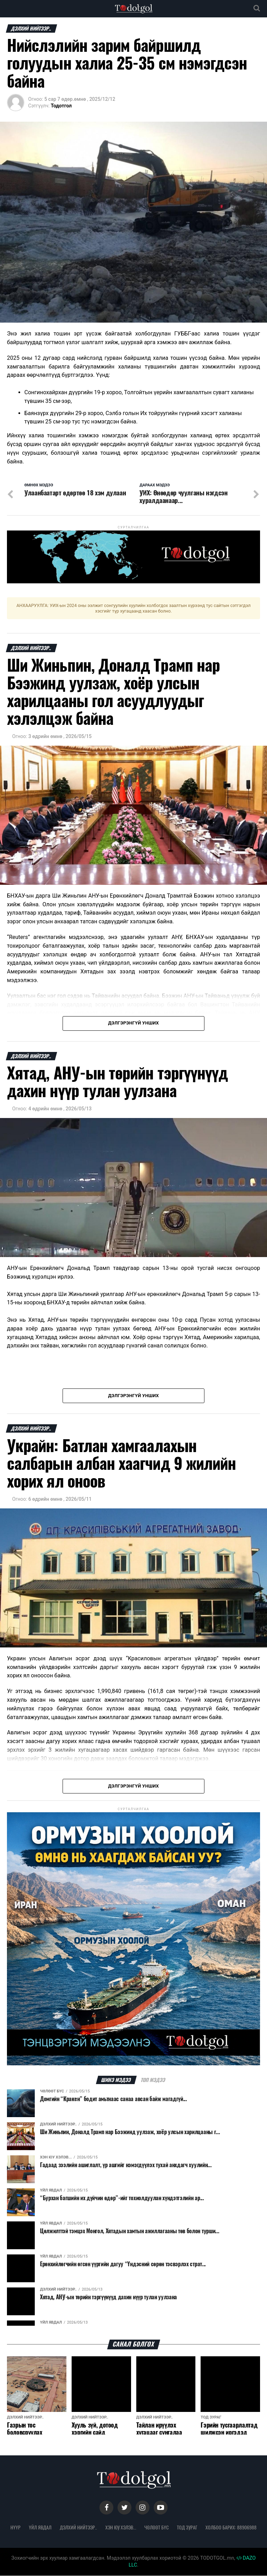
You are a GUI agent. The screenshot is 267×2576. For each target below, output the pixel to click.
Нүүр (15, 2527)
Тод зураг (187, 2527)
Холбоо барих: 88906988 (231, 2527)
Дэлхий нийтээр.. (78, 2527)
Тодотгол (61, 105)
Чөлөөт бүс (156, 2527)
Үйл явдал (40, 2527)
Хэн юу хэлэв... (120, 2527)
